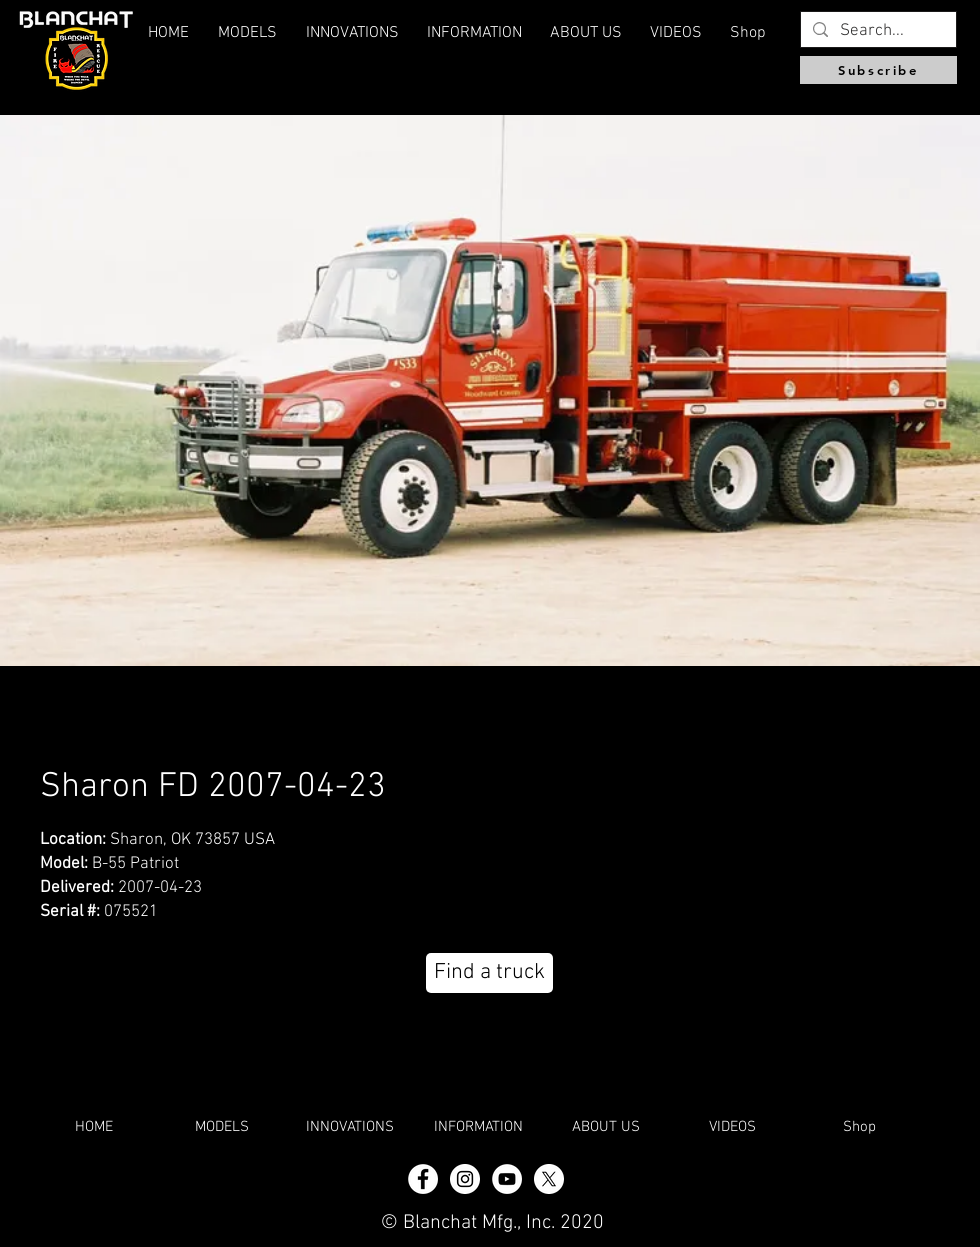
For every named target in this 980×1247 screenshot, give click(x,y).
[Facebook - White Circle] (423, 1179)
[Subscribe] (878, 70)
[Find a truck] (489, 973)
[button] (586, 33)
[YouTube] (507, 1179)
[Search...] (877, 32)
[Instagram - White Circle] (465, 1179)
